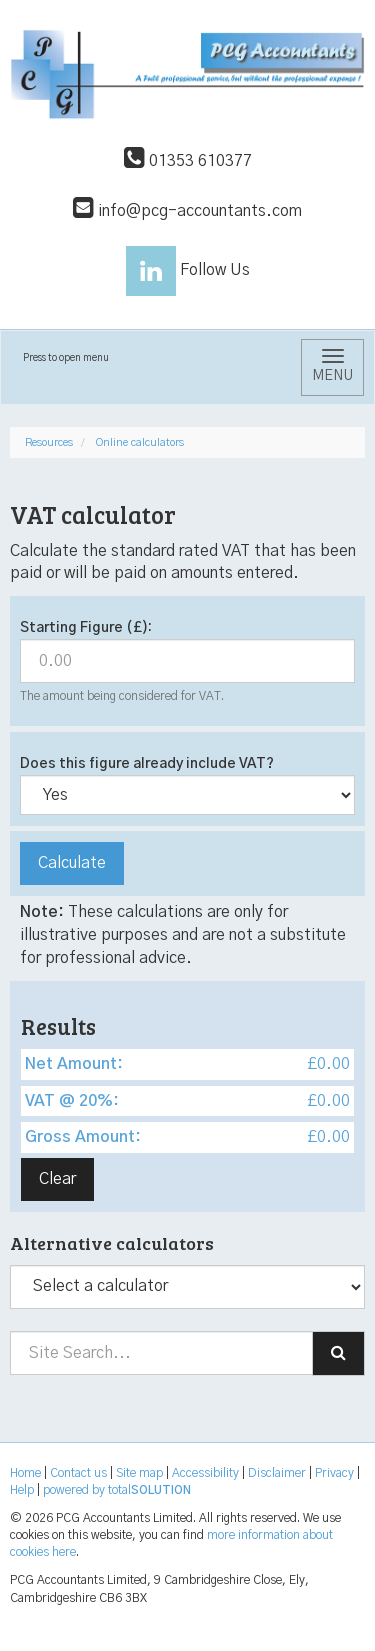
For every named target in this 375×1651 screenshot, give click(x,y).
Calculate (72, 863)
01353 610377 (188, 161)
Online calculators (140, 442)
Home (25, 1473)
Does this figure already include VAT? (147, 764)
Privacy (334, 1473)
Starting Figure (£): (86, 628)
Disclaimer (277, 1473)
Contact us (78, 1473)
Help (22, 1490)
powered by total (117, 1490)
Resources (49, 442)
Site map (139, 1473)
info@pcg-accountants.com (187, 211)
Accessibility (205, 1473)
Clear (57, 1179)
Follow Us (188, 270)
